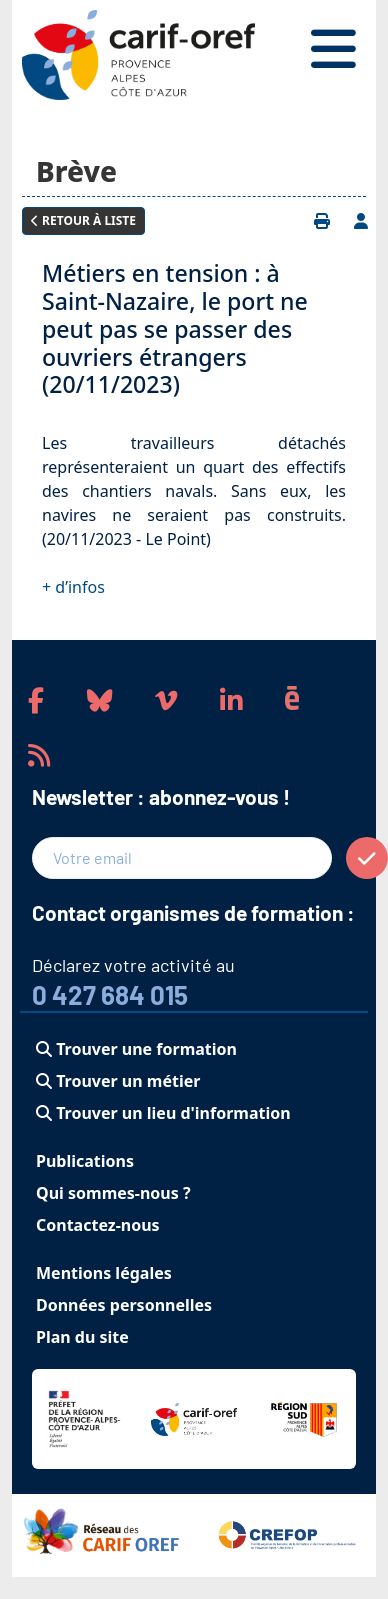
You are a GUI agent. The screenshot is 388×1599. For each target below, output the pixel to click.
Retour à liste (83, 220)
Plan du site (82, 1337)
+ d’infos (73, 587)
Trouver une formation (136, 1049)
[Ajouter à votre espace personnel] (361, 221)
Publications (85, 1161)
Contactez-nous (98, 1225)
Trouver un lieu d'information (163, 1113)
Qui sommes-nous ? (113, 1193)
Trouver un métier (118, 1081)
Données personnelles (124, 1305)
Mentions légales (104, 1273)
